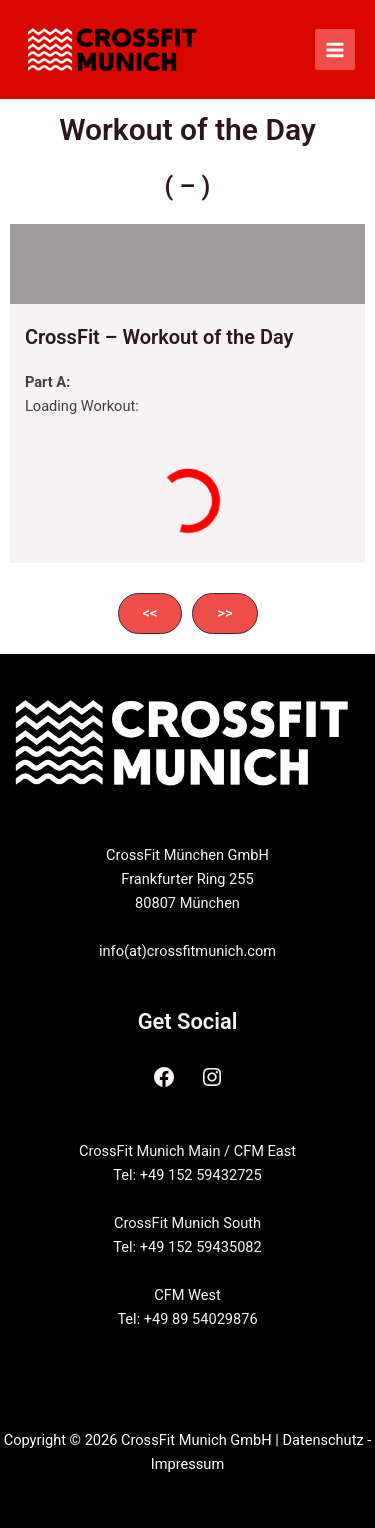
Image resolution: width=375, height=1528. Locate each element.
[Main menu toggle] (335, 49)
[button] (150, 613)
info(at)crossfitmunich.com (187, 951)
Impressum (187, 1464)
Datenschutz (322, 1440)
